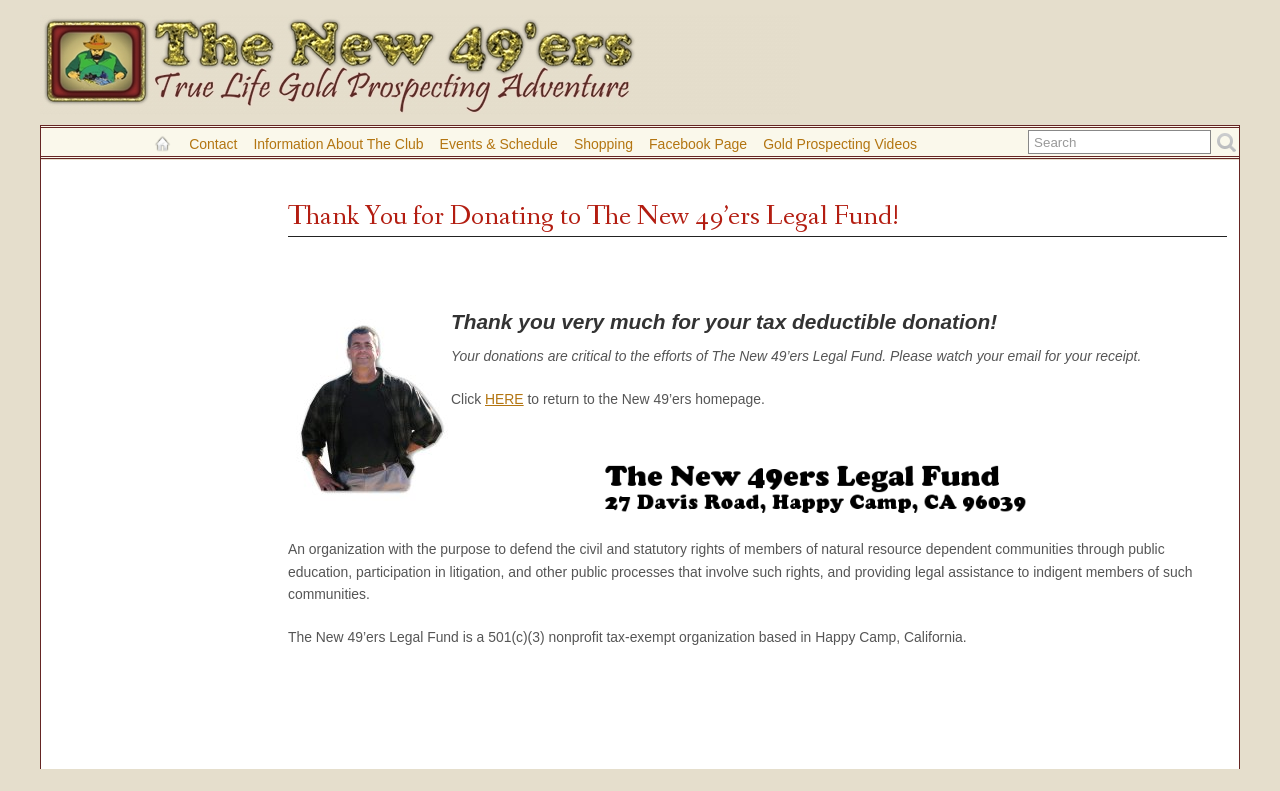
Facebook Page (698, 144)
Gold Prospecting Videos (840, 144)
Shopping (603, 144)
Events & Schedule (499, 144)
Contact (213, 144)
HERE (504, 399)
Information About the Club (338, 144)
